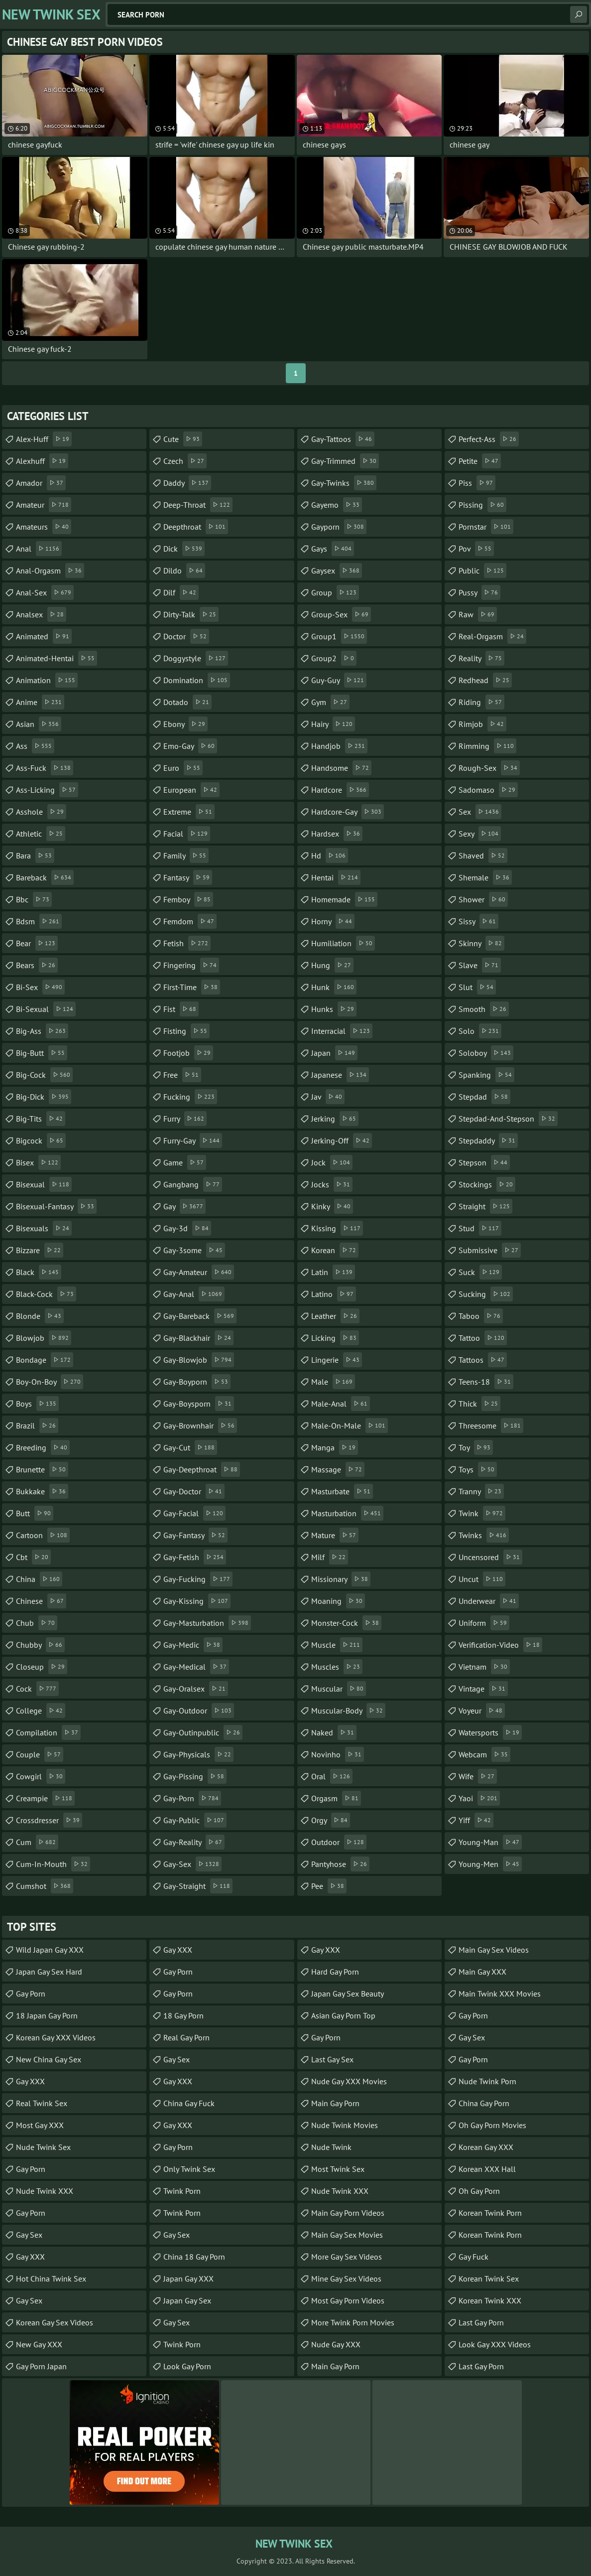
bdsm (39, 921)
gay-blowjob (198, 1359)
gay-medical (196, 1666)
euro (183, 767)
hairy (333, 723)
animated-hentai (56, 658)
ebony (185, 723)
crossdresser (49, 1820)
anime (40, 702)
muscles (336, 1666)
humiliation (343, 943)
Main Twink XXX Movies (500, 1994)
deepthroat (195, 526)
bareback (45, 877)
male (333, 1381)
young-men (490, 1864)
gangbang (192, 1184)
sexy (480, 833)
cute (182, 438)
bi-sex (40, 987)
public (482, 570)
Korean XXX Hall (487, 2169)
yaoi (479, 1798)
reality (481, 658)
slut (477, 987)
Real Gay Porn (186, 2037)
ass (35, 745)
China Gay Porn (484, 2103)
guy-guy (338, 680)
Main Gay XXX (482, 1972)
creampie (45, 1798)
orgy (330, 1820)
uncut (482, 1579)
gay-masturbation (207, 1622)
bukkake (42, 1491)
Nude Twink (331, 2147)
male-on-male (349, 1425)
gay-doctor (194, 1491)
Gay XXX (30, 2081)
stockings (487, 1184)
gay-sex (192, 1864)
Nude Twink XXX (44, 2191)
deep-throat (198, 504)
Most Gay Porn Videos (347, 2300)
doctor (186, 636)
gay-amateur (198, 1272)
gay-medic (193, 1644)
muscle (336, 1644)
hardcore (340, 789)
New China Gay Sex (48, 2059)
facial (186, 833)
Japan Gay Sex (187, 2300)
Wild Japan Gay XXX (50, 1950)
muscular (338, 1688)
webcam (484, 1754)
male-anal (340, 1403)
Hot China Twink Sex (51, 2279)
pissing (482, 504)
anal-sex (45, 592)
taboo (481, 1315)
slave (480, 965)
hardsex (336, 833)
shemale (485, 877)
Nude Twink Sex (43, 2147)
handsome (341, 767)
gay (184, 1206)
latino (333, 1294)
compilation (48, 1732)
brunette (42, 1469)
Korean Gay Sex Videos (54, 2322)
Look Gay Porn (187, 2366)
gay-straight (198, 1885)
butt (34, 1513)
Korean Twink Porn (490, 2213)
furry (185, 1118)
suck (480, 1272)
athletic (40, 833)
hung (332, 965)
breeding (43, 1447)
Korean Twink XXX (490, 2300)
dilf (181, 592)
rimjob (482, 723)
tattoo (483, 1337)
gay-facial (194, 1513)
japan (334, 1052)
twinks (484, 1535)
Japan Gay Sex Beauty (347, 1994)
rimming (487, 745)
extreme (189, 811)
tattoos (483, 1359)
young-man (490, 1842)
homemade (344, 899)
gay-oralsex (195, 1688)
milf (329, 1557)
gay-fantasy (195, 1535)
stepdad (484, 1096)
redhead (485, 680)
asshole (41, 811)
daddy (187, 482)
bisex (38, 1162)
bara (35, 855)
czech (185, 460)
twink (482, 1513)
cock (37, 1688)
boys (37, 1403)
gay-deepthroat (201, 1469)
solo (480, 1030)
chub (36, 1622)
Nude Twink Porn (487, 2081)
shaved (483, 855)
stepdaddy (488, 1140)
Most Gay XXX (40, 2125)
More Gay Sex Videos (346, 2257)
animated (44, 636)
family (186, 855)
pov (476, 548)
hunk (333, 987)
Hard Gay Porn (335, 1972)
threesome (491, 1425)
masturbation (347, 1513)
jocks (332, 1184)
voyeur (482, 1710)
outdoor (338, 1842)
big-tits (40, 1118)
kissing (337, 1228)
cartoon (43, 1535)
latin (333, 1272)
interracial (341, 1030)
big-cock (44, 1074)
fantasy (187, 877)
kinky (332, 1206)
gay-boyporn (197, 1381)
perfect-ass (489, 438)
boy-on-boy (49, 1381)
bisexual (44, 1184)
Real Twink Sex (41, 2103)
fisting (186, 1030)
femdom (190, 921)
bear (37, 943)
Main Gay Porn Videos (347, 2213)
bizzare (39, 1250)
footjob (188, 1052)
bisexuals (44, 1228)
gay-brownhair (200, 1425)
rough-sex (489, 767)
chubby (40, 1644)
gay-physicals (198, 1754)
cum (37, 1842)
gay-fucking (198, 1579)
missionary (340, 1579)
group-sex (341, 614)
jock (332, 1162)
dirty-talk (191, 614)
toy (476, 1447)
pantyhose (340, 1864)
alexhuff (42, 460)
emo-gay (190, 745)
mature (334, 1535)
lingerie (336, 1359)
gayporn (338, 526)
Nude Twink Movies (344, 2125)
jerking (334, 1118)
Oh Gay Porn (479, 2191)
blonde (40, 1315)
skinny (481, 943)
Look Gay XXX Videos (495, 2344)
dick (184, 548)
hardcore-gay (347, 811)
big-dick (43, 1096)
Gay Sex (29, 2235)
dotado (187, 702)
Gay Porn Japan (41, 2366)
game (184, 1162)
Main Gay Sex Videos (494, 1950)
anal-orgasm (50, 570)
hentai (335, 877)
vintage (483, 1688)
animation (47, 680)
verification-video (500, 1644)
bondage (44, 1359)
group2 (333, 658)
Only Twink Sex (189, 2169)
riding (481, 702)
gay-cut (190, 1447)
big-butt (41, 1052)
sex (480, 811)
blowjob (43, 1337)
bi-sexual (46, 1009)
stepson (484, 1162)
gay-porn (192, 1798)
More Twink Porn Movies (352, 2322)
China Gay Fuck (189, 2103)
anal (39, 548)
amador (41, 482)
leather (335, 1315)
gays (332, 548)
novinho (337, 1754)
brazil (37, 1425)
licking (335, 1337)
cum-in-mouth (53, 1864)
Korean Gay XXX (486, 2147)
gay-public (195, 1820)
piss (477, 482)
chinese (41, 1600)
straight (485, 1206)
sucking (486, 1294)
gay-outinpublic (202, 1732)
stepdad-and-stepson (508, 1118)
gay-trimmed (345, 460)
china (39, 1579)
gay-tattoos (342, 438)
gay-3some (194, 1250)
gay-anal (194, 1294)
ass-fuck (44, 767)
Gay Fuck (473, 2257)
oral (332, 1776)
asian (38, 723)
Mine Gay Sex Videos (346, 2279)
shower (483, 899)
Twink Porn (182, 2191)
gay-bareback (199, 1315)
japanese (340, 1074)
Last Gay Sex (332, 2059)
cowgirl (40, 1776)
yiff (476, 1820)
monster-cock (346, 1622)
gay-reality (194, 1842)
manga (334, 1447)
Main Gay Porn (335, 2103)
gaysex (336, 570)
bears (37, 965)
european (191, 789)
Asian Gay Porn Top (343, 2015)
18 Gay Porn (183, 2015)
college (40, 1710)
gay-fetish (194, 1557)
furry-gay (192, 1140)
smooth (484, 1009)
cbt (33, 1557)
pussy (479, 592)
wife (478, 1776)
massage (337, 1469)
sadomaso (488, 789)
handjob (339, 745)
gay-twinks (343, 482)
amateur (43, 504)
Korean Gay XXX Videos (56, 2037)
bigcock (41, 1140)
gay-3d (187, 1228)
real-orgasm (492, 636)
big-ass (42, 1030)
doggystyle (195, 658)
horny (333, 921)
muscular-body (348, 1710)
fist (181, 1009)
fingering (191, 965)
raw (478, 614)
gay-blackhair (198, 1337)
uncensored (490, 1557)
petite (480, 460)
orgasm (336, 1798)
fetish (187, 943)
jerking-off (341, 1140)
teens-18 (486, 1381)
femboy (188, 899)
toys (478, 1469)
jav (328, 1096)
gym (330, 702)
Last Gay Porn (481, 2322)
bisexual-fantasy (56, 1206)
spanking (486, 1074)
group (335, 592)
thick (479, 1403)
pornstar (486, 526)
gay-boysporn (198, 1403)
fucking (190, 1096)
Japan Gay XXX (188, 2279)
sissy (478, 921)
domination (196, 680)
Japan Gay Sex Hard (49, 1972)
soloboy (486, 1052)
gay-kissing (197, 1600)
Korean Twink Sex (489, 2279)
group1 (339, 636)
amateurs (43, 526)
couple (39, 1754)
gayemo (336, 504)
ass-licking (47, 789)
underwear (489, 1600)
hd (329, 855)
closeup (41, 1666)
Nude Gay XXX (335, 2344)
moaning (338, 1600)
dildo (184, 570)
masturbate (342, 1491)
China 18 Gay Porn (194, 2257)
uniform (484, 1622)
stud (480, 1228)
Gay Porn (30, 1994)
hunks (333, 1009)
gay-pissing (195, 1776)
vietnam (484, 1666)
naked (333, 1732)
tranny (481, 1491)
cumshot (44, 1885)
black (38, 1272)
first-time (191, 987)
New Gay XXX (39, 2344)
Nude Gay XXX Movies (349, 2081)
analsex (41, 614)
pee (329, 1885)
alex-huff (44, 438)
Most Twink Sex (337, 2169)
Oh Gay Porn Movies (492, 2125)
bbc (34, 899)
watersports (490, 1732)
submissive (490, 1250)
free (182, 1074)
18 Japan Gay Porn (47, 2015)
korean (334, 1250)
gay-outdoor (198, 1710)
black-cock (46, 1294)
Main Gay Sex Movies (347, 2235)
